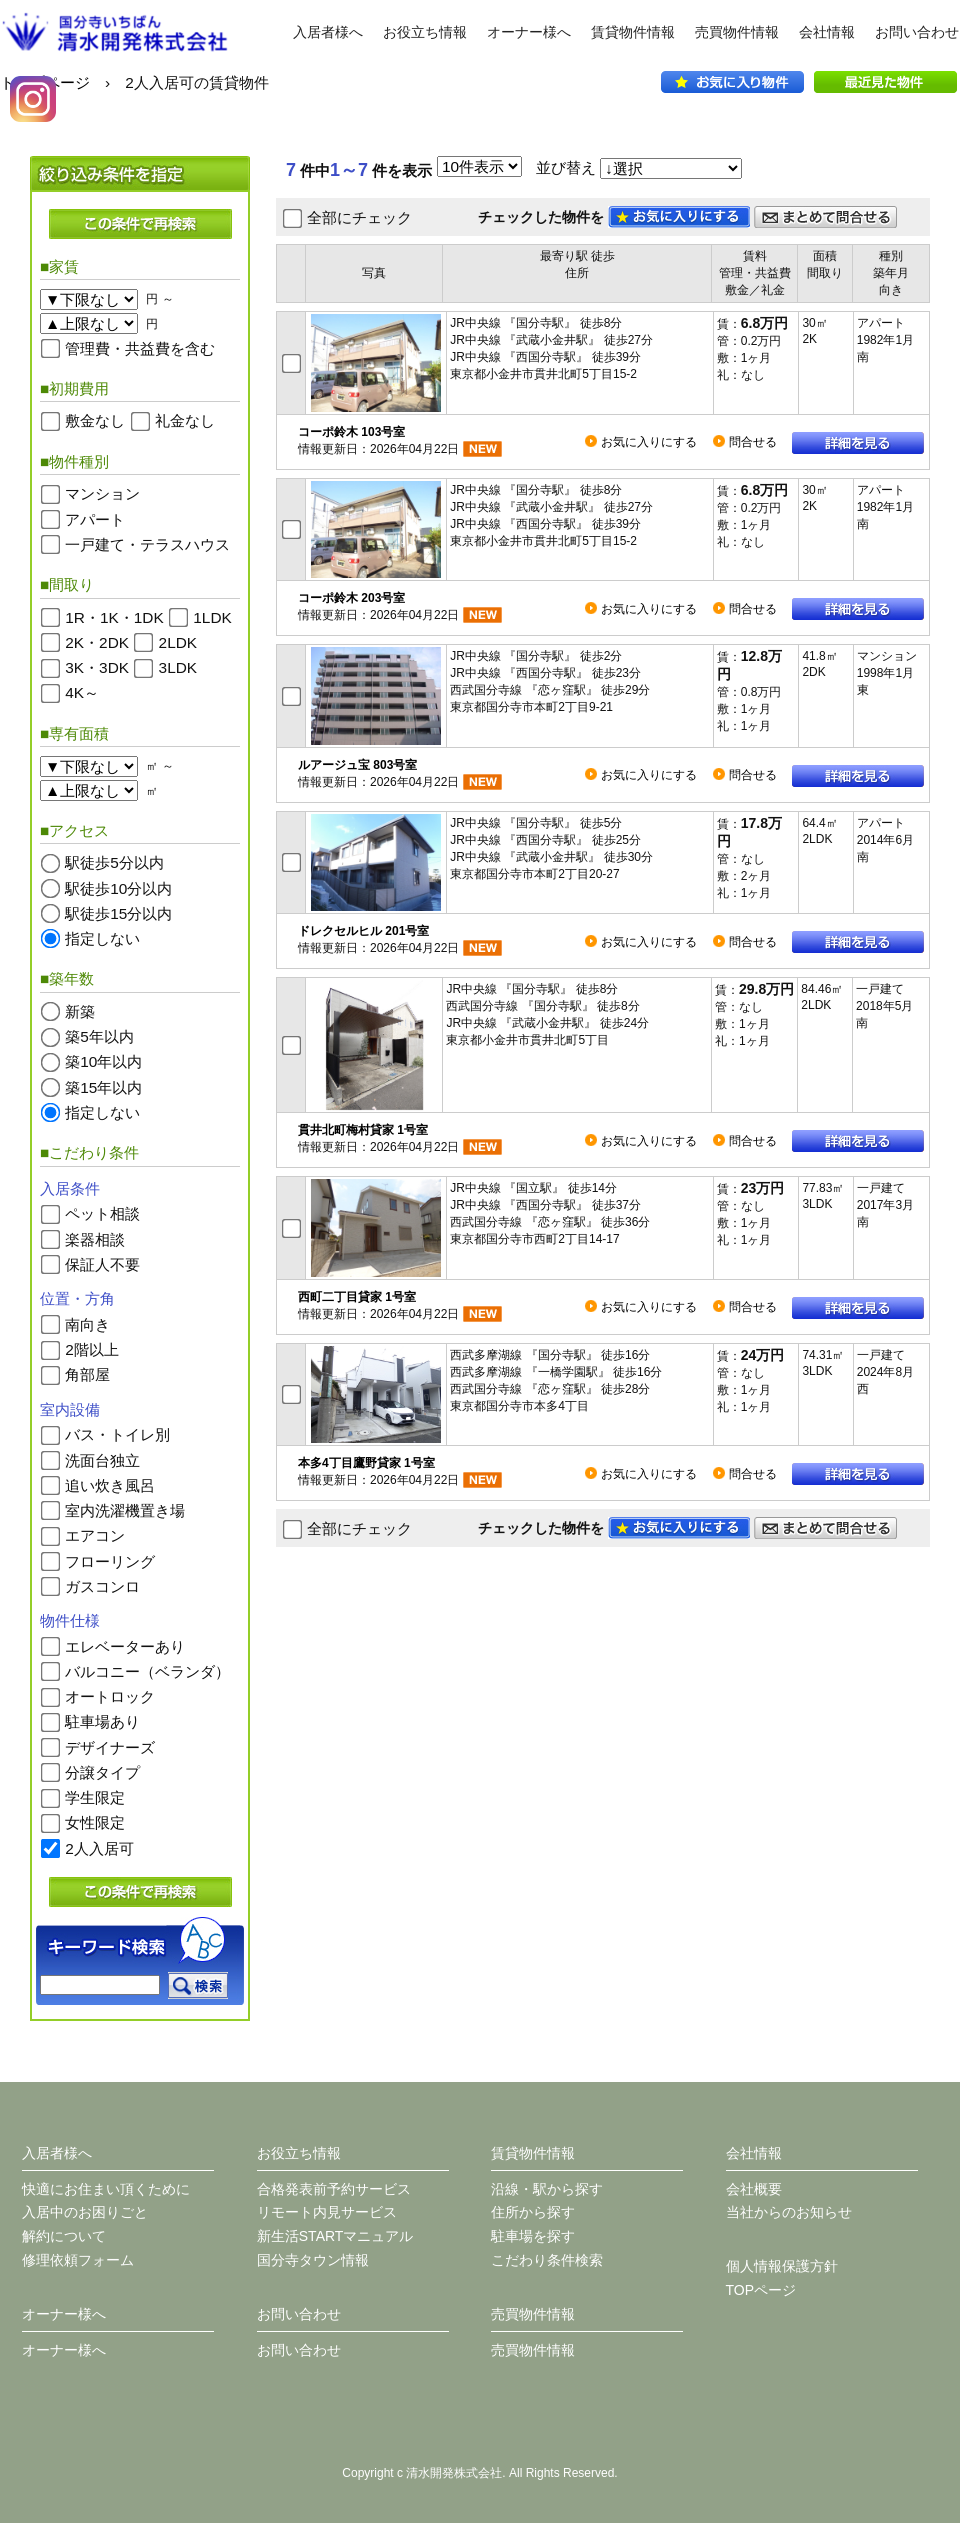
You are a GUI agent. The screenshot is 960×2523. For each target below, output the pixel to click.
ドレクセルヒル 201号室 (363, 931)
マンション (102, 493)
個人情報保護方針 (782, 2266)
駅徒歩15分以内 (118, 912)
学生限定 (95, 1797)
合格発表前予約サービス (334, 2189)
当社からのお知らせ (789, 2212)
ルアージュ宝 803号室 (357, 765)
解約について (64, 2236)
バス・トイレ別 (117, 1434)
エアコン (95, 1535)
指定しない (102, 938)
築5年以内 (99, 1036)
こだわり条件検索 (547, 2260)
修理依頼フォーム (78, 2260)
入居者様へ (328, 32)
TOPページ (761, 2290)
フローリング (110, 1560)
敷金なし (95, 420)
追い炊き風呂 (110, 1484)
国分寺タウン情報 (313, 2260)
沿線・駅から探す (547, 2189)
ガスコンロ (102, 1585)
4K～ (82, 692)
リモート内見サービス (327, 2212)
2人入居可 (99, 1847)
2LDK (178, 642)
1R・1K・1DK (114, 616)
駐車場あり (102, 1721)
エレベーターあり (125, 1645)
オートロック (110, 1696)
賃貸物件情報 (633, 32)
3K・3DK (97, 667)
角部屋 (87, 1374)
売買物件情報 (737, 32)
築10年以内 (103, 1061)
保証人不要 (102, 1264)
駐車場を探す (533, 2236)
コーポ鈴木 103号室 (351, 432)
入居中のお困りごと (85, 2212)
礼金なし (185, 420)
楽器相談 (95, 1238)
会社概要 (754, 2189)
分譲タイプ (102, 1772)
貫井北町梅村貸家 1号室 (363, 1130)
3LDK (178, 667)
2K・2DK (97, 642)
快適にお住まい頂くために (106, 2189)
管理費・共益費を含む (140, 347)
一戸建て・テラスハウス (147, 543)
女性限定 (95, 1822)
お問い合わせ (917, 32)
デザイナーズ (110, 1746)
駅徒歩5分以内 (114, 862)
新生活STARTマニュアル (335, 2236)
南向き (87, 1323)
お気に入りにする (649, 442)
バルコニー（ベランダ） (147, 1671)
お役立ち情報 (425, 32)
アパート (95, 518)
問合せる (753, 442)
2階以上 (92, 1349)
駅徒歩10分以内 (118, 887)
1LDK (212, 616)
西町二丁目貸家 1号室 (357, 1297)
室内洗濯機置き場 (125, 1510)
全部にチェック (359, 217)
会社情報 (827, 32)
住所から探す (533, 2212)
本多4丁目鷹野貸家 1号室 (366, 1463)
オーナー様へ (529, 32)
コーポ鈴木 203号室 (351, 598)
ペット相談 (102, 1213)
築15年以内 (103, 1086)
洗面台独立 (102, 1459)
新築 (80, 1011)
